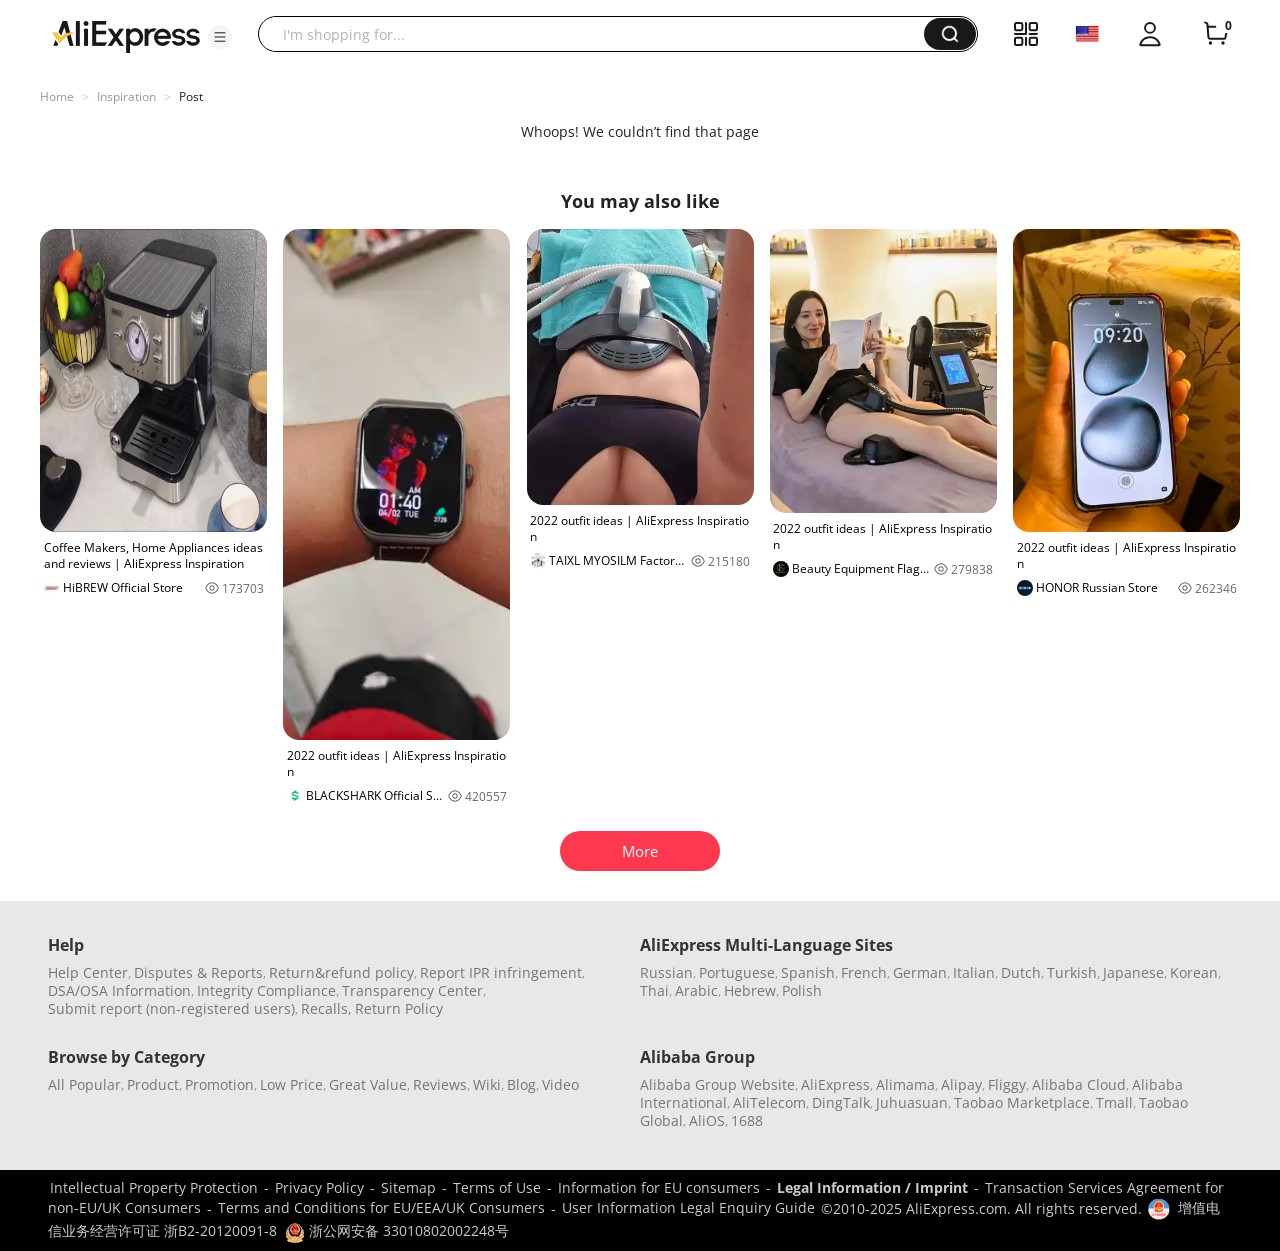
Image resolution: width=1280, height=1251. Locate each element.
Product (153, 1084)
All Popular (84, 1084)
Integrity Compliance (266, 990)
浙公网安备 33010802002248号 (397, 1230)
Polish (802, 990)
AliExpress (835, 1084)
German (920, 972)
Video (560, 1084)
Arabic (696, 990)
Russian (666, 972)
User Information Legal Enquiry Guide (688, 1207)
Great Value (368, 1084)
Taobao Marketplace (1022, 1102)
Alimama (905, 1084)
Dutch (1021, 972)
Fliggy (1007, 1084)
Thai (654, 990)
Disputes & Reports (198, 972)
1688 (747, 1120)
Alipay (961, 1084)
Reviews (440, 1084)
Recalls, (326, 1008)
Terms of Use (497, 1187)
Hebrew (750, 990)
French (864, 972)
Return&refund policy (341, 972)
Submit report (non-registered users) (171, 1008)
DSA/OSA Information (119, 990)
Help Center (88, 972)
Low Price (291, 1084)
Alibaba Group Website (717, 1084)
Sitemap (408, 1187)
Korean (1194, 972)
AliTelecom (769, 1102)
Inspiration (126, 96)
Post (191, 96)
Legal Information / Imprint (872, 1187)
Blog (521, 1084)
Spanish (808, 972)
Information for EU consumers (659, 1187)
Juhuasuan (912, 1102)
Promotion (219, 1084)
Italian (974, 972)
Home (57, 96)
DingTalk (841, 1102)
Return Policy (399, 1008)
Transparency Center (412, 990)
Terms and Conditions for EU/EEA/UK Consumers (381, 1207)
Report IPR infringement (501, 972)
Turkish (1072, 972)
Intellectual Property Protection (154, 1187)
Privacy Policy (319, 1187)
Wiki (487, 1084)
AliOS (707, 1120)
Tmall (1114, 1102)
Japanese (1133, 972)
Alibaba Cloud (1079, 1084)
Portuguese (737, 972)
